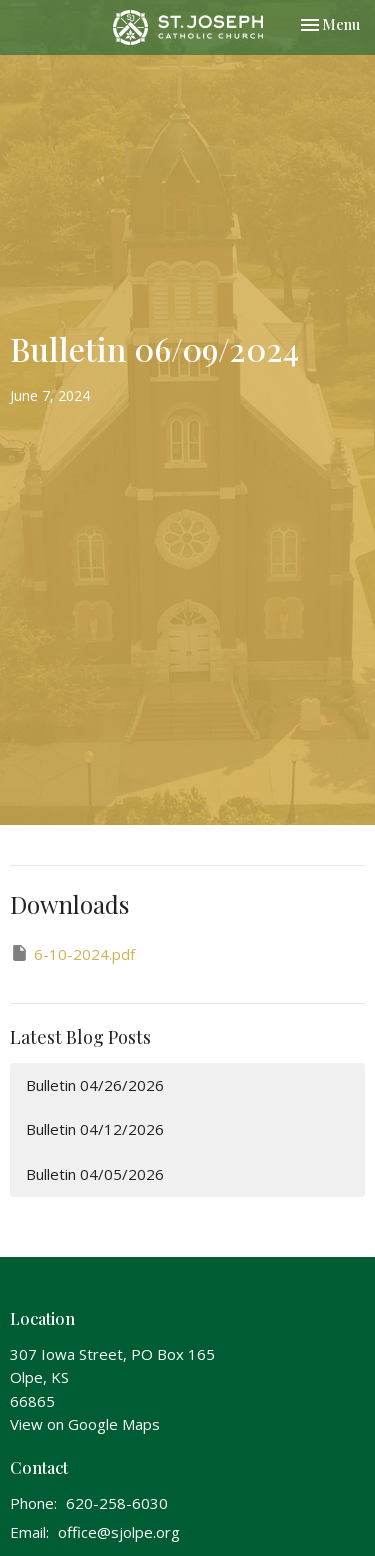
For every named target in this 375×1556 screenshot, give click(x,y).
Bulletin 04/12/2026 (95, 1129)
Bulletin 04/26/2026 (95, 1085)
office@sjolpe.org (119, 1532)
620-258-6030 (117, 1503)
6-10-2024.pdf (72, 953)
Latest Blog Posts (80, 1037)
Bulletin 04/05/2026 (95, 1174)
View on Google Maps (85, 1424)
